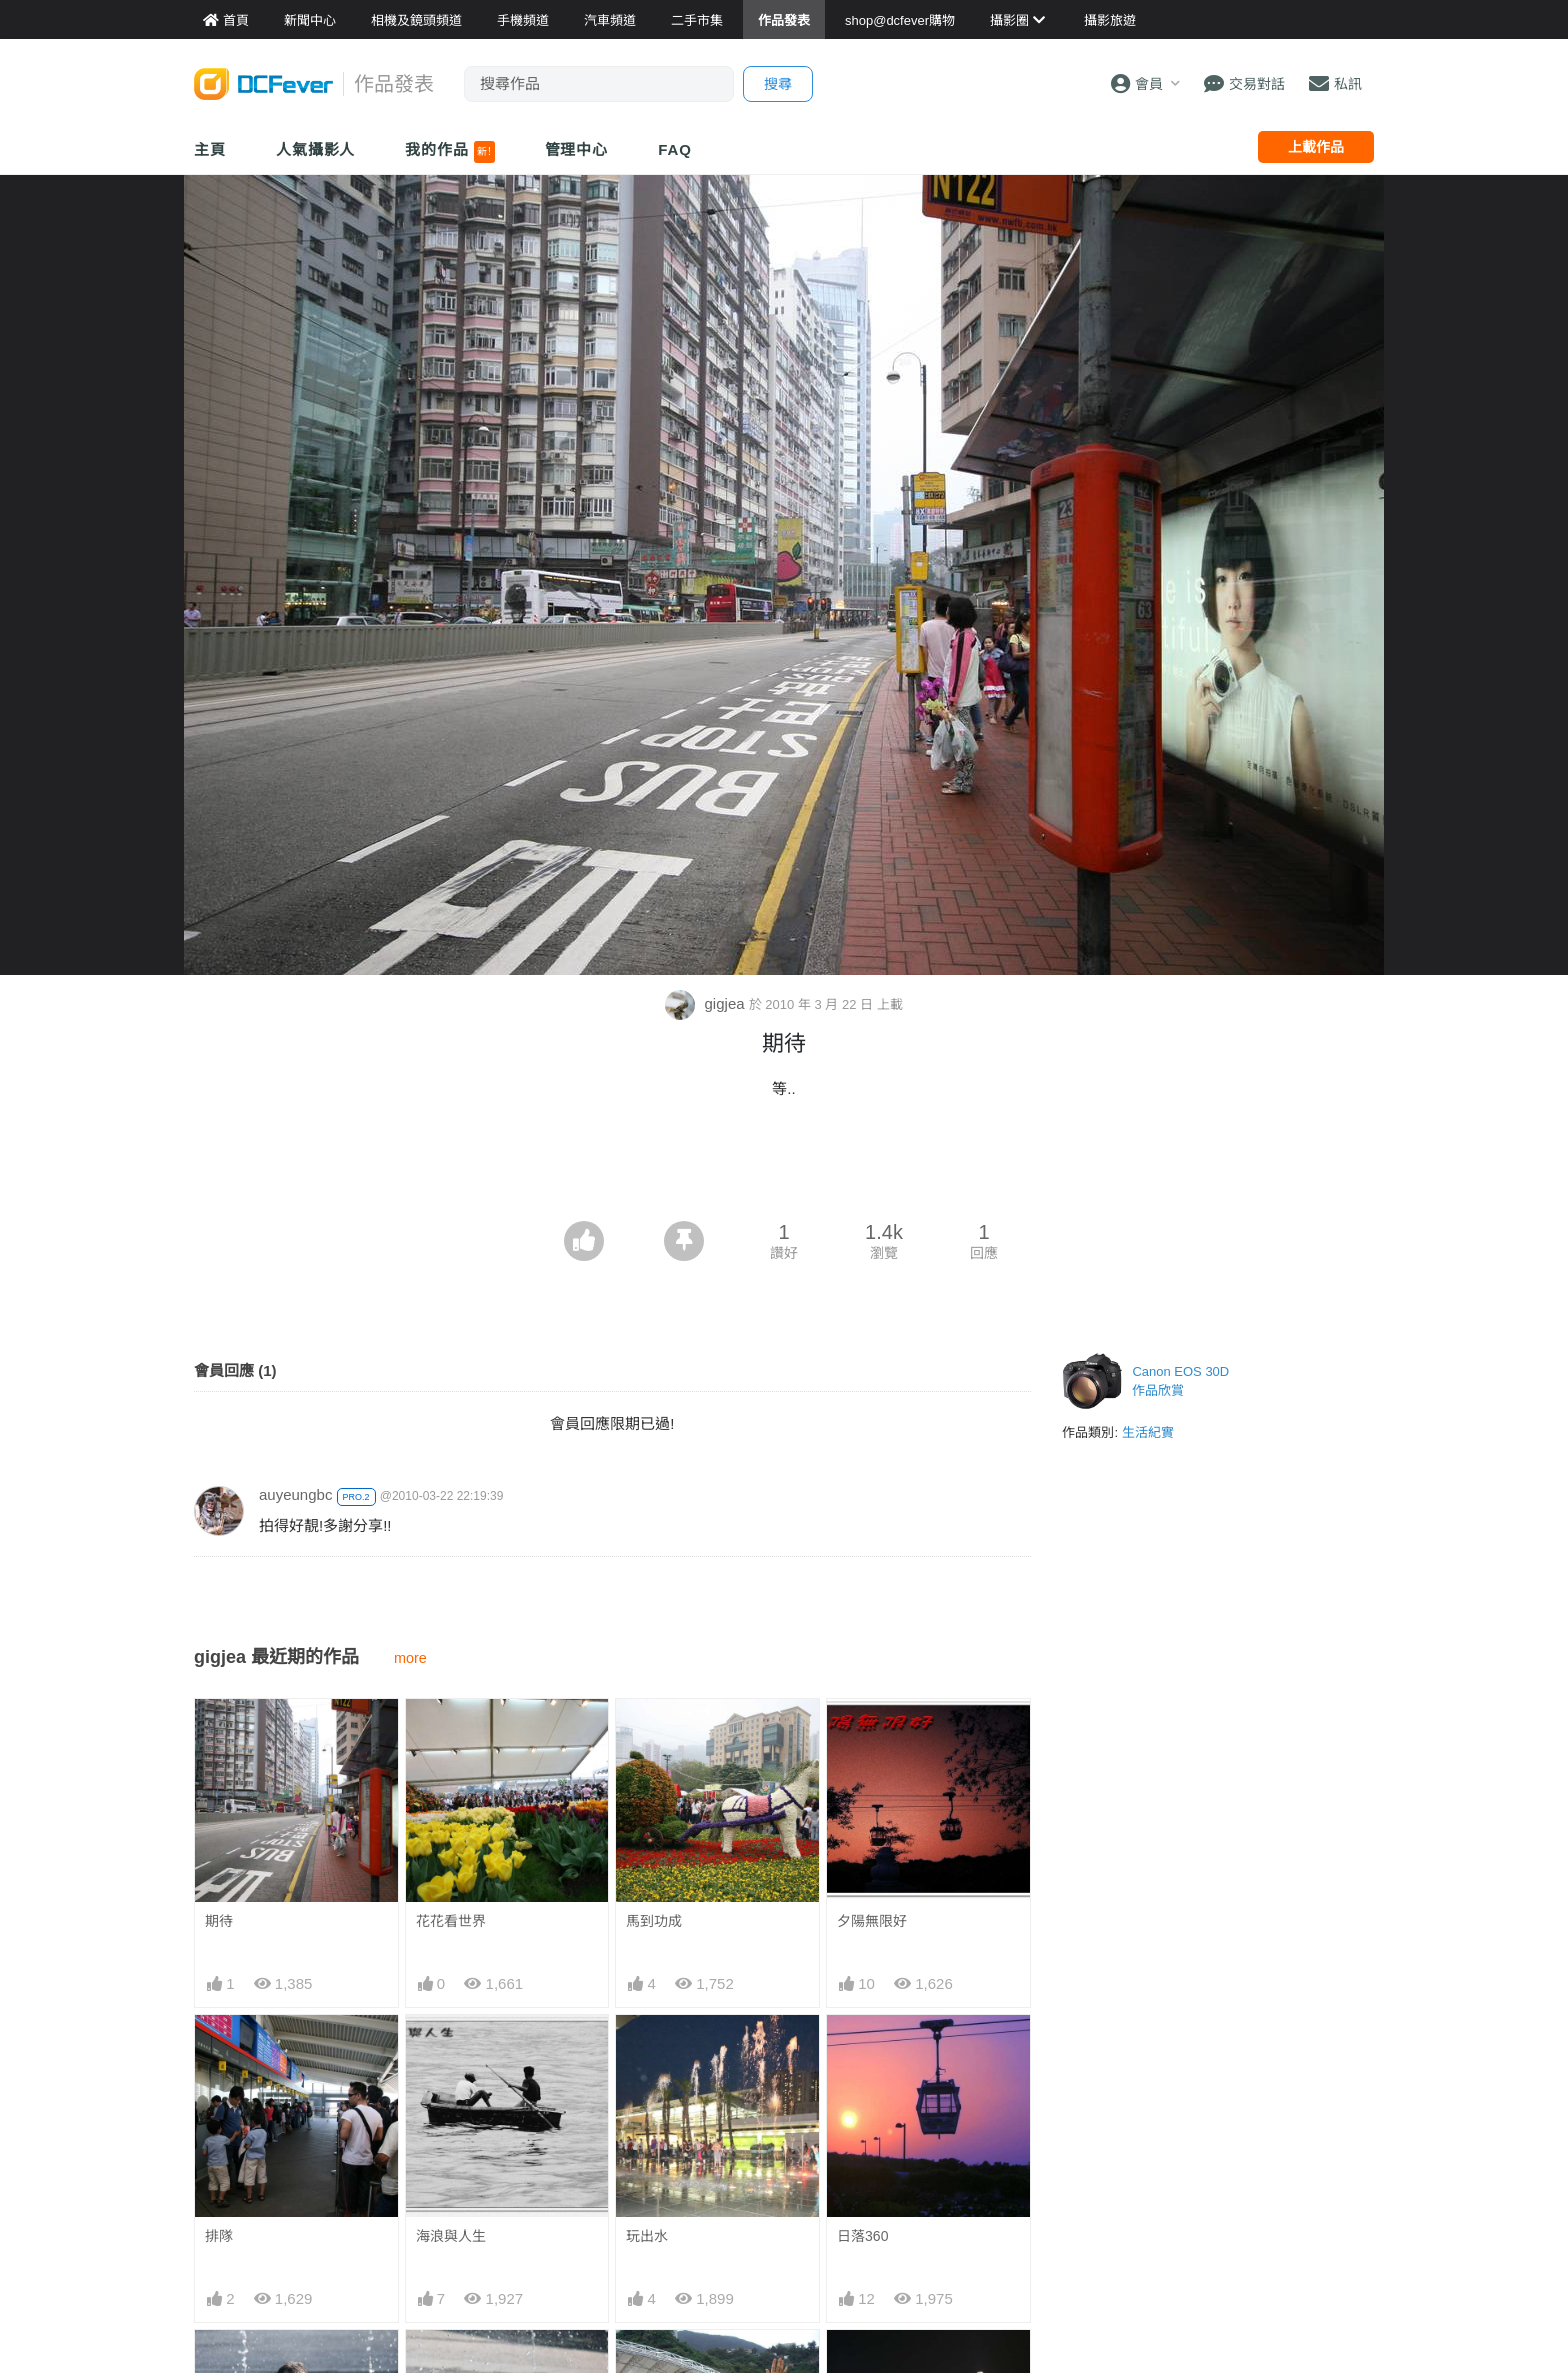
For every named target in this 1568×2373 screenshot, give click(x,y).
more (410, 1658)
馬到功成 (654, 1921)
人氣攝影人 (316, 149)
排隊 (219, 2236)
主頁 (210, 149)
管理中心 (577, 149)
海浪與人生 (451, 2236)
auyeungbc (295, 1494)
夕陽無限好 (872, 1921)
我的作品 (449, 152)
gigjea (706, 1003)
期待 (219, 1921)
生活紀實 (1148, 1432)
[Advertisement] (784, 1166)
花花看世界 (451, 1921)
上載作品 (1316, 147)
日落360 (862, 2236)
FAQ (675, 149)
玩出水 (647, 2236)
